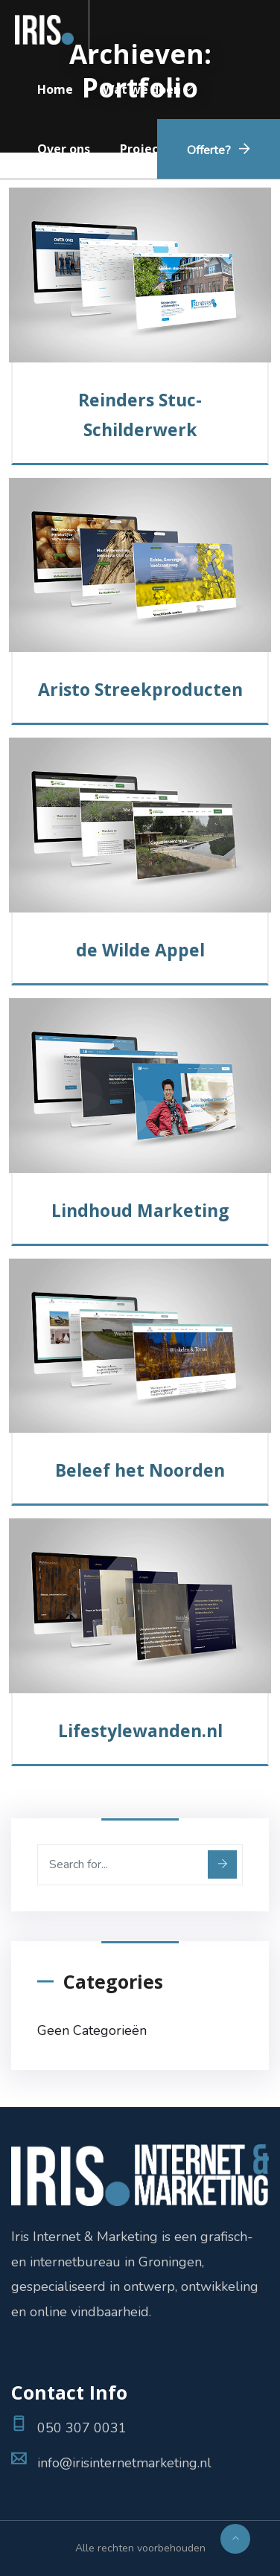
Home (55, 89)
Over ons (63, 149)
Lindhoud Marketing (140, 1210)
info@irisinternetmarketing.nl (124, 2463)
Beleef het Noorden (140, 1470)
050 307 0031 (82, 2428)
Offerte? (209, 150)
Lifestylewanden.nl (140, 1730)
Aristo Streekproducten (140, 689)
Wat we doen (142, 89)
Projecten (149, 149)
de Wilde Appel (140, 950)
